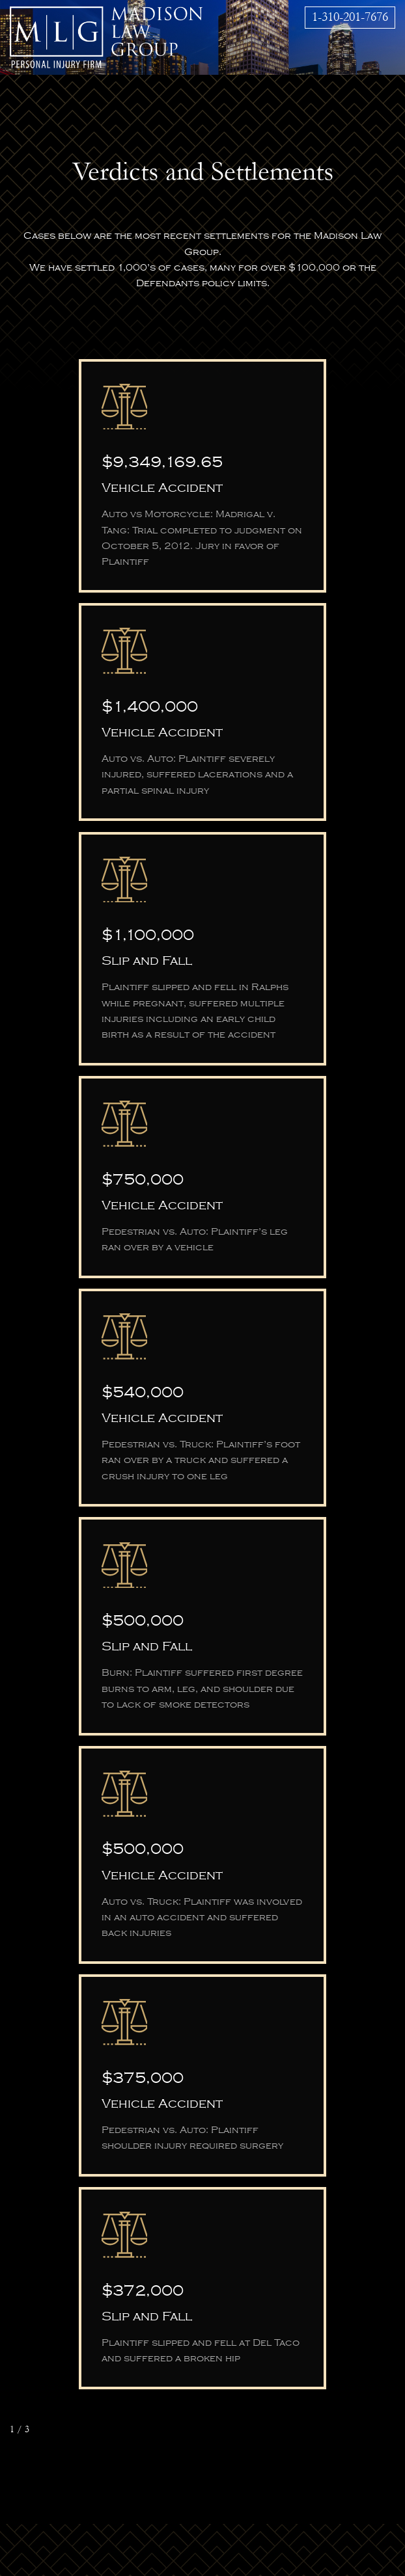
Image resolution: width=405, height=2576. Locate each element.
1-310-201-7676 (350, 17)
